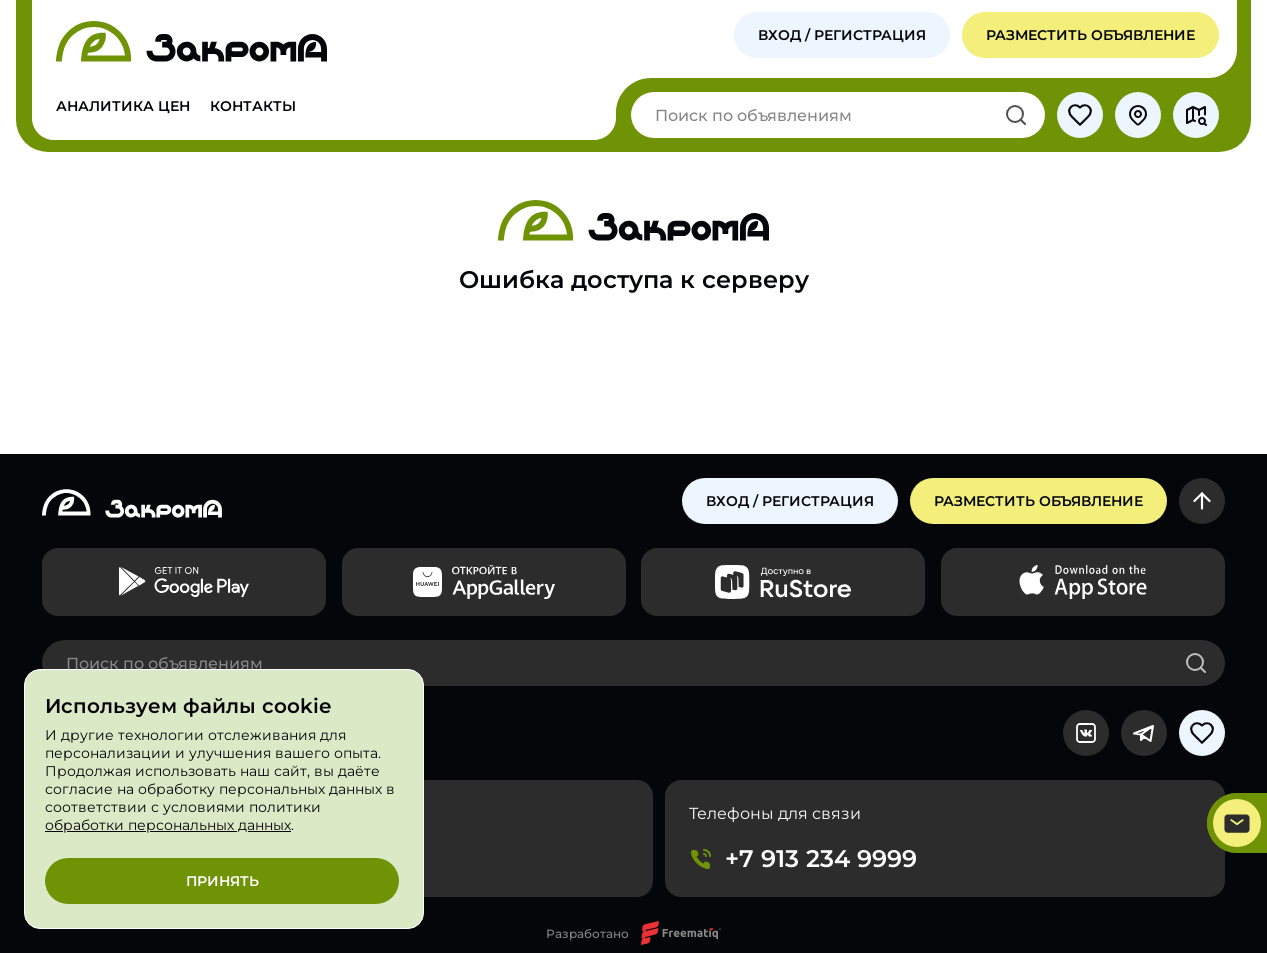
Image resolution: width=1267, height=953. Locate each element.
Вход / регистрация (790, 501)
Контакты (253, 106)
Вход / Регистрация (842, 35)
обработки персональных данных (168, 825)
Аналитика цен (123, 106)
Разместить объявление (1090, 35)
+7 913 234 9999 (821, 858)
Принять (222, 881)
